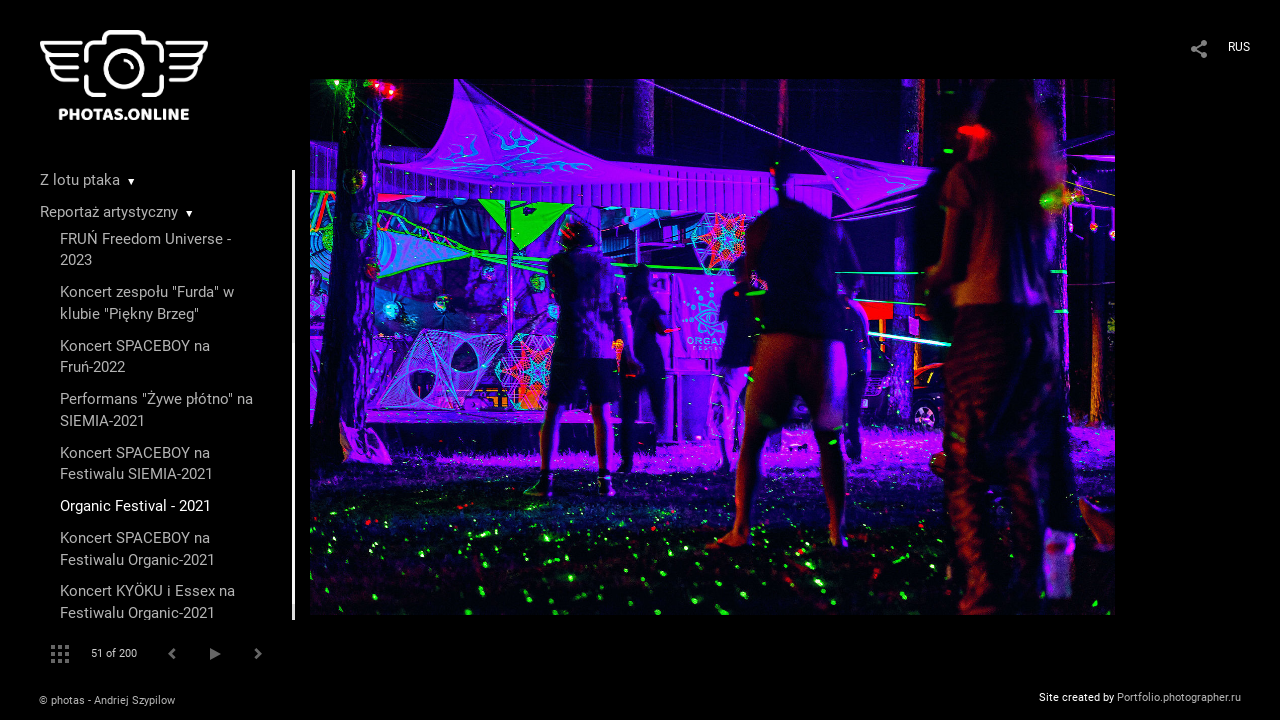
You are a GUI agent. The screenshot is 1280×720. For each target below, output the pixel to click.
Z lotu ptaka (80, 180)
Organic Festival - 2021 (135, 506)
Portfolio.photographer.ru (1179, 697)
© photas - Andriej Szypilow (107, 700)
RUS (1239, 47)
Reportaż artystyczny (109, 212)
